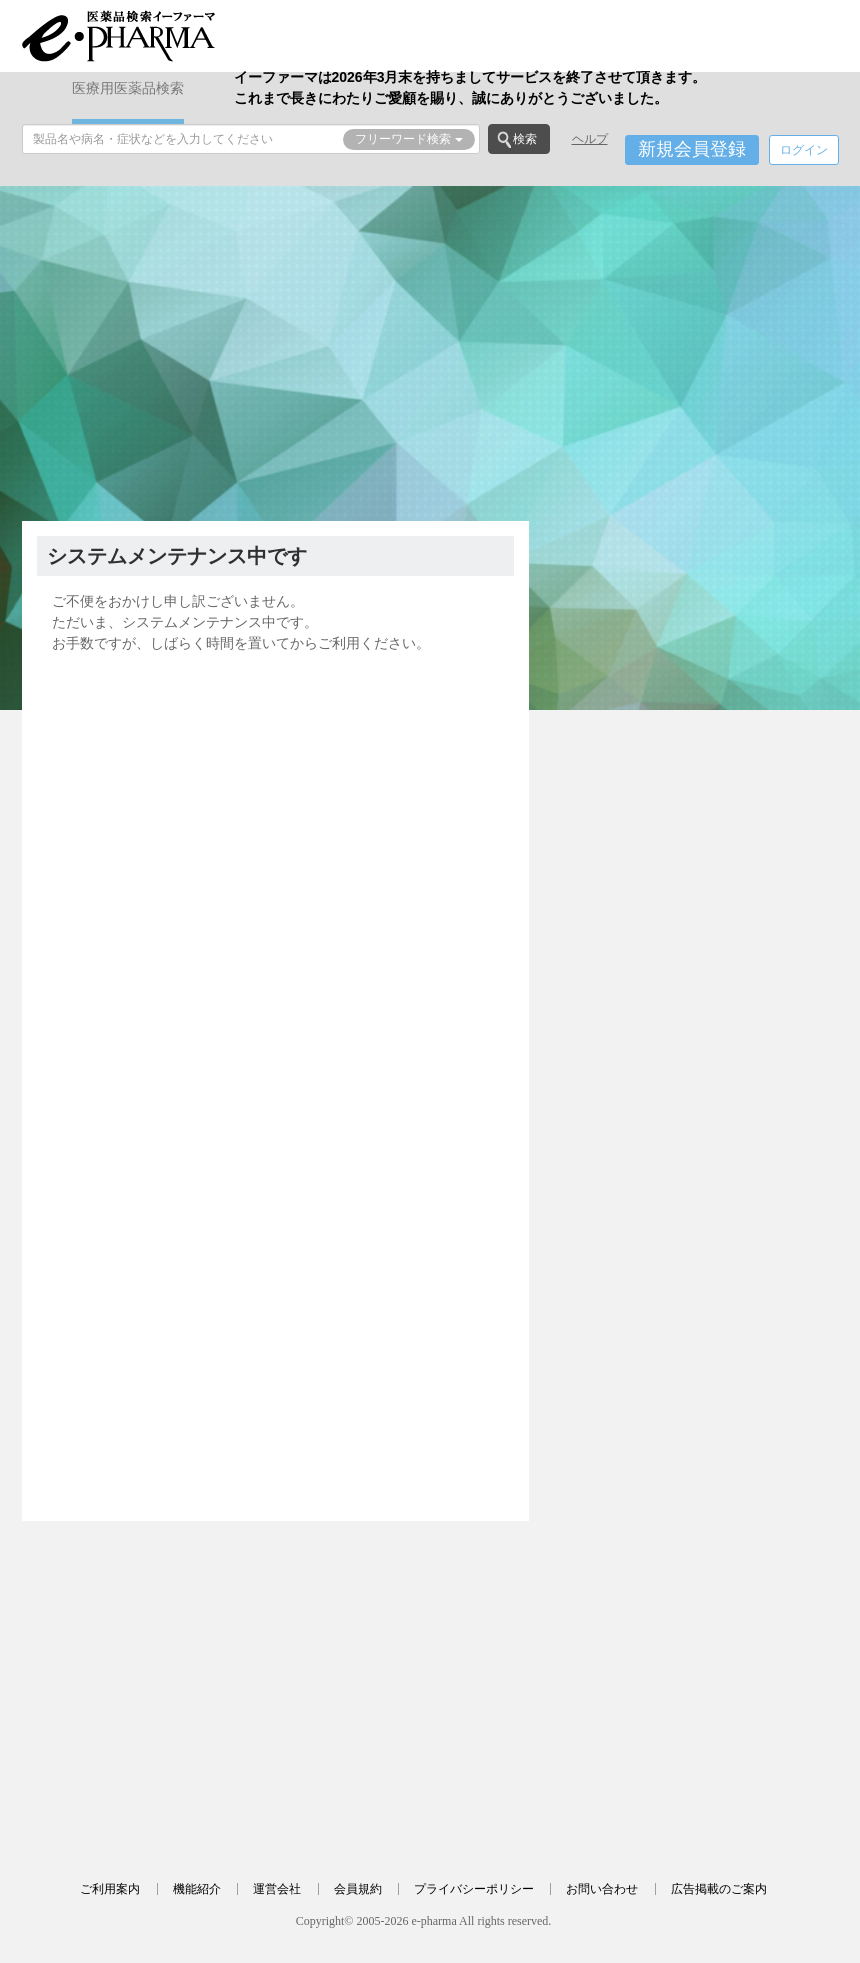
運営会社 (277, 1889)
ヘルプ (590, 139)
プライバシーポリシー (474, 1889)
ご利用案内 (110, 1889)
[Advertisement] (430, 351)
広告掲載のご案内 (719, 1889)
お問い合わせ (602, 1889)
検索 (525, 139)
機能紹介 (197, 1889)
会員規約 (358, 1889)
